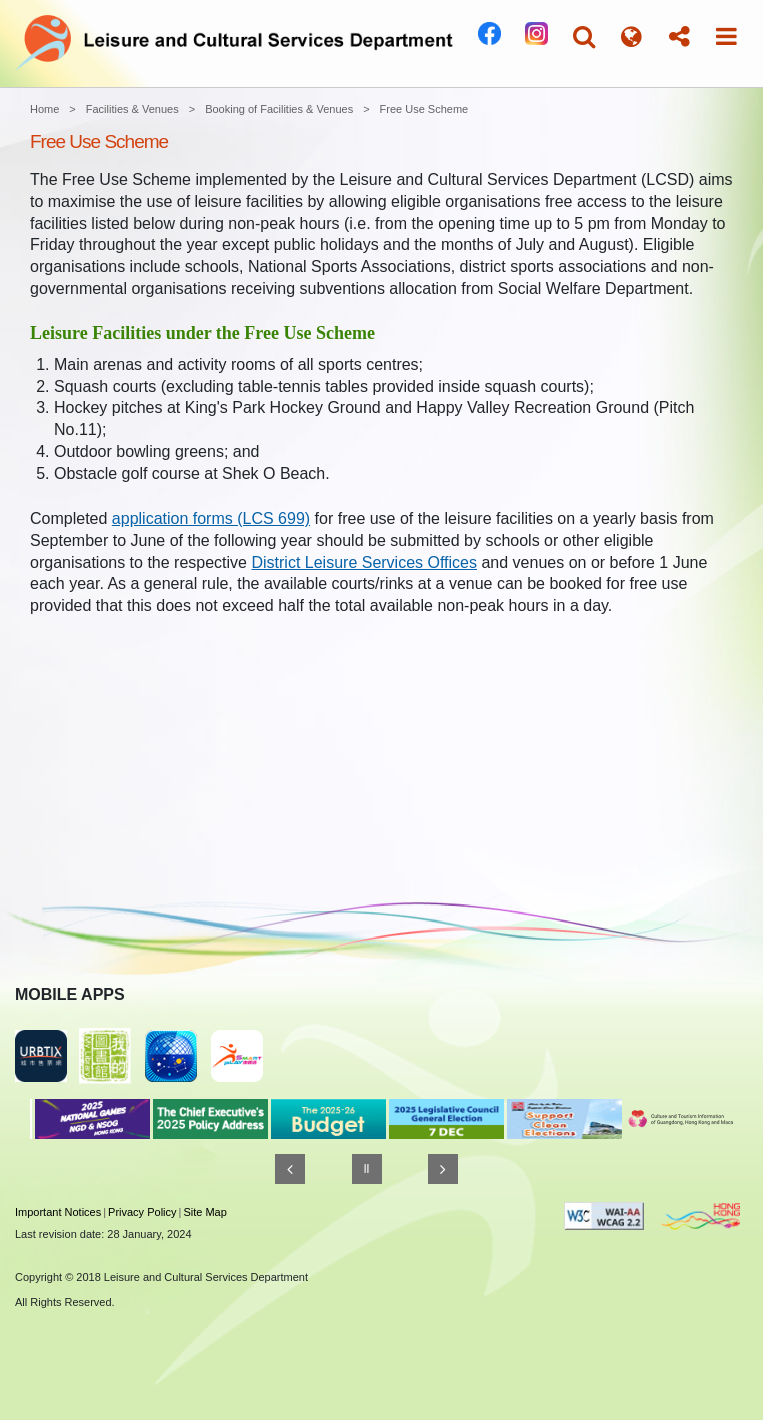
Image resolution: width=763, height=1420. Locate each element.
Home (44, 109)
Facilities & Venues (132, 109)
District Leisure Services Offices (364, 562)
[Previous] (290, 1169)
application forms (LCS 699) (211, 518)
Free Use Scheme (424, 109)
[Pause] (367, 1169)
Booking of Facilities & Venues (279, 109)
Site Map (204, 1212)
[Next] (443, 1169)
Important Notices (58, 1212)
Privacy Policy (142, 1212)
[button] (584, 36)
